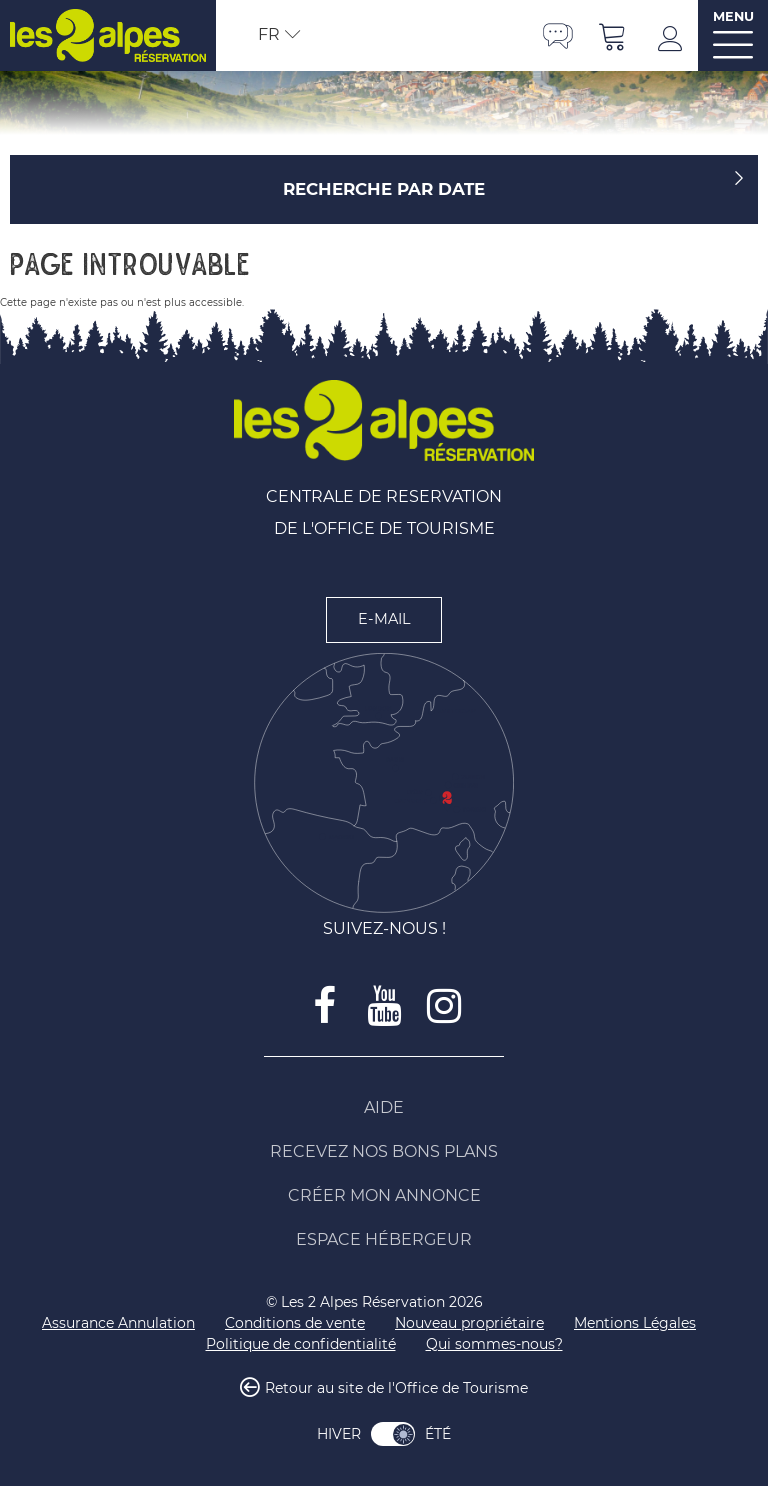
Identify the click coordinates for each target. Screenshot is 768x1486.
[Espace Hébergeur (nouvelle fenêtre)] (384, 1240)
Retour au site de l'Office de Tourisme (396, 1388)
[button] (613, 35)
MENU (733, 16)
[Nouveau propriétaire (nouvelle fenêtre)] (469, 1323)
